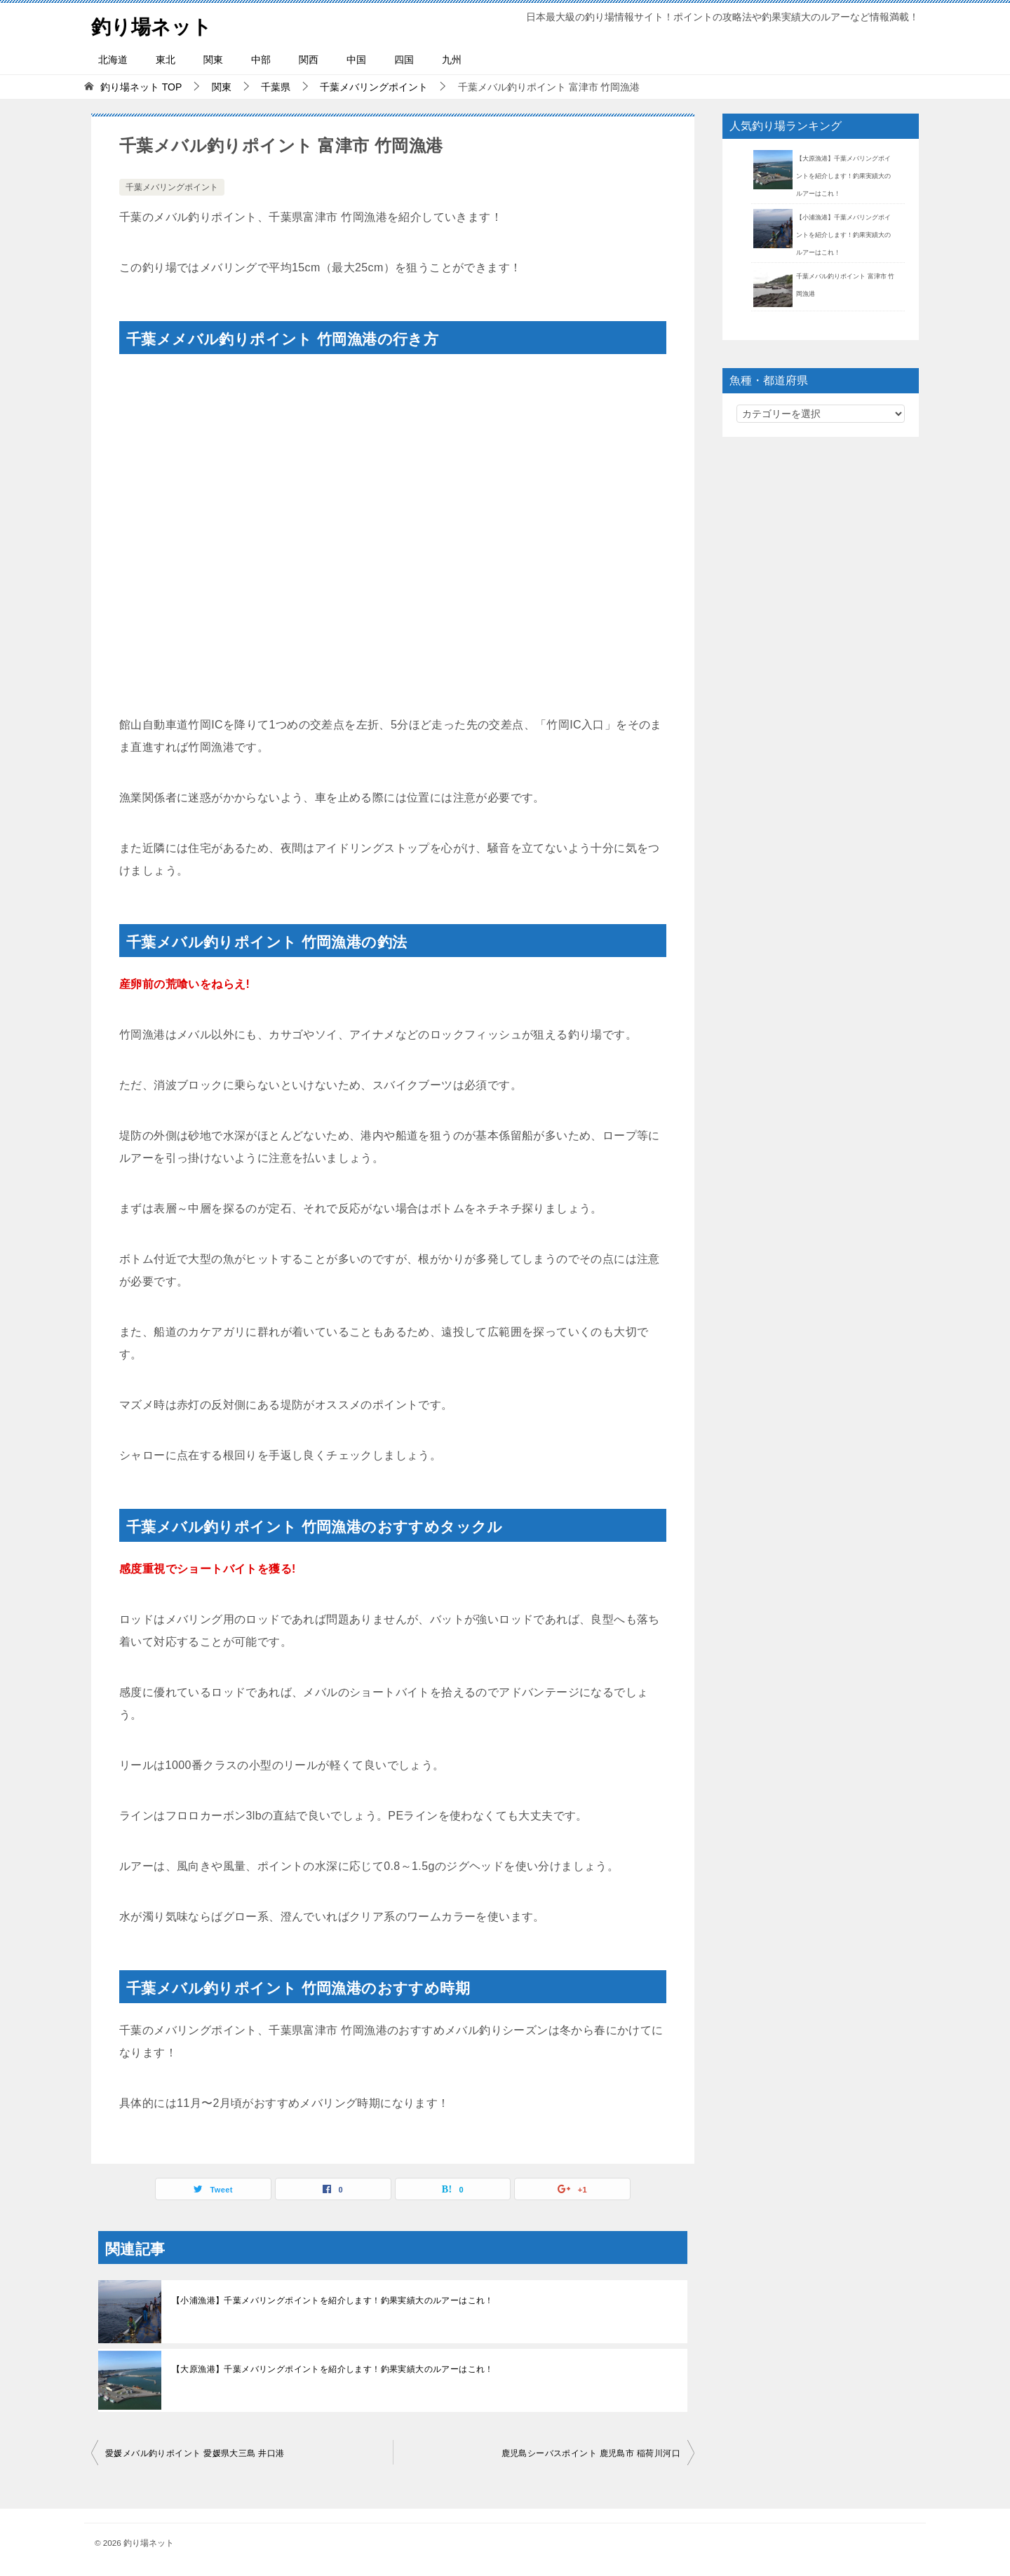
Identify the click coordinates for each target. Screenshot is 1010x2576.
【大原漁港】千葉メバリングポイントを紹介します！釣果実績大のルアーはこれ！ (333, 2369)
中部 (261, 59)
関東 (213, 59)
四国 (404, 59)
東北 (165, 59)
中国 (356, 59)
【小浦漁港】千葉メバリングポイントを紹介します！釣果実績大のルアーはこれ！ (333, 2300)
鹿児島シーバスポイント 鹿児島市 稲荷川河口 (590, 2453)
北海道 (113, 59)
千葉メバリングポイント (172, 187)
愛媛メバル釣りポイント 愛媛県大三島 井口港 (194, 2453)
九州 (452, 59)
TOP (141, 87)
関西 (308, 59)
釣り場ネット (155, 24)
